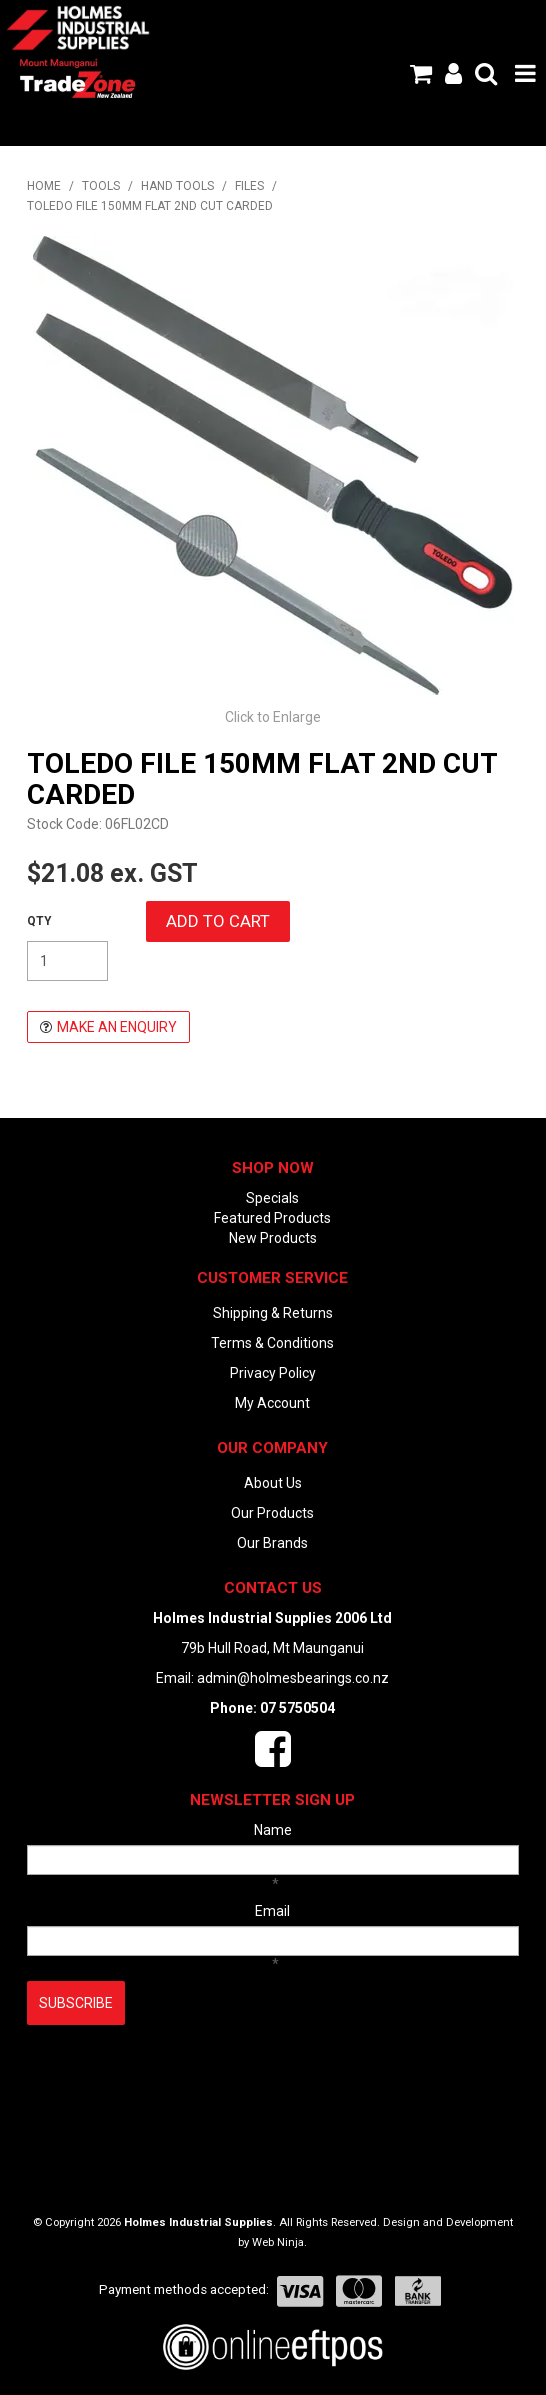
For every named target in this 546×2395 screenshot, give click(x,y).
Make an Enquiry (117, 1027)
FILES (249, 186)
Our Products (272, 1513)
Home (44, 186)
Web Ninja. (279, 2242)
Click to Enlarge (273, 717)
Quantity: (39, 921)
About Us (273, 1483)
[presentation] (179, 2074)
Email (272, 1911)
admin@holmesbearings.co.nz (293, 1678)
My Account (272, 1403)
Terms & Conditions (272, 1343)
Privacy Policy (273, 1373)
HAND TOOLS (177, 186)
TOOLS (101, 186)
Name (273, 1830)
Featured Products (272, 1218)
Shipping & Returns (273, 1313)
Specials (272, 1198)
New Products (273, 1238)
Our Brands (272, 1543)
